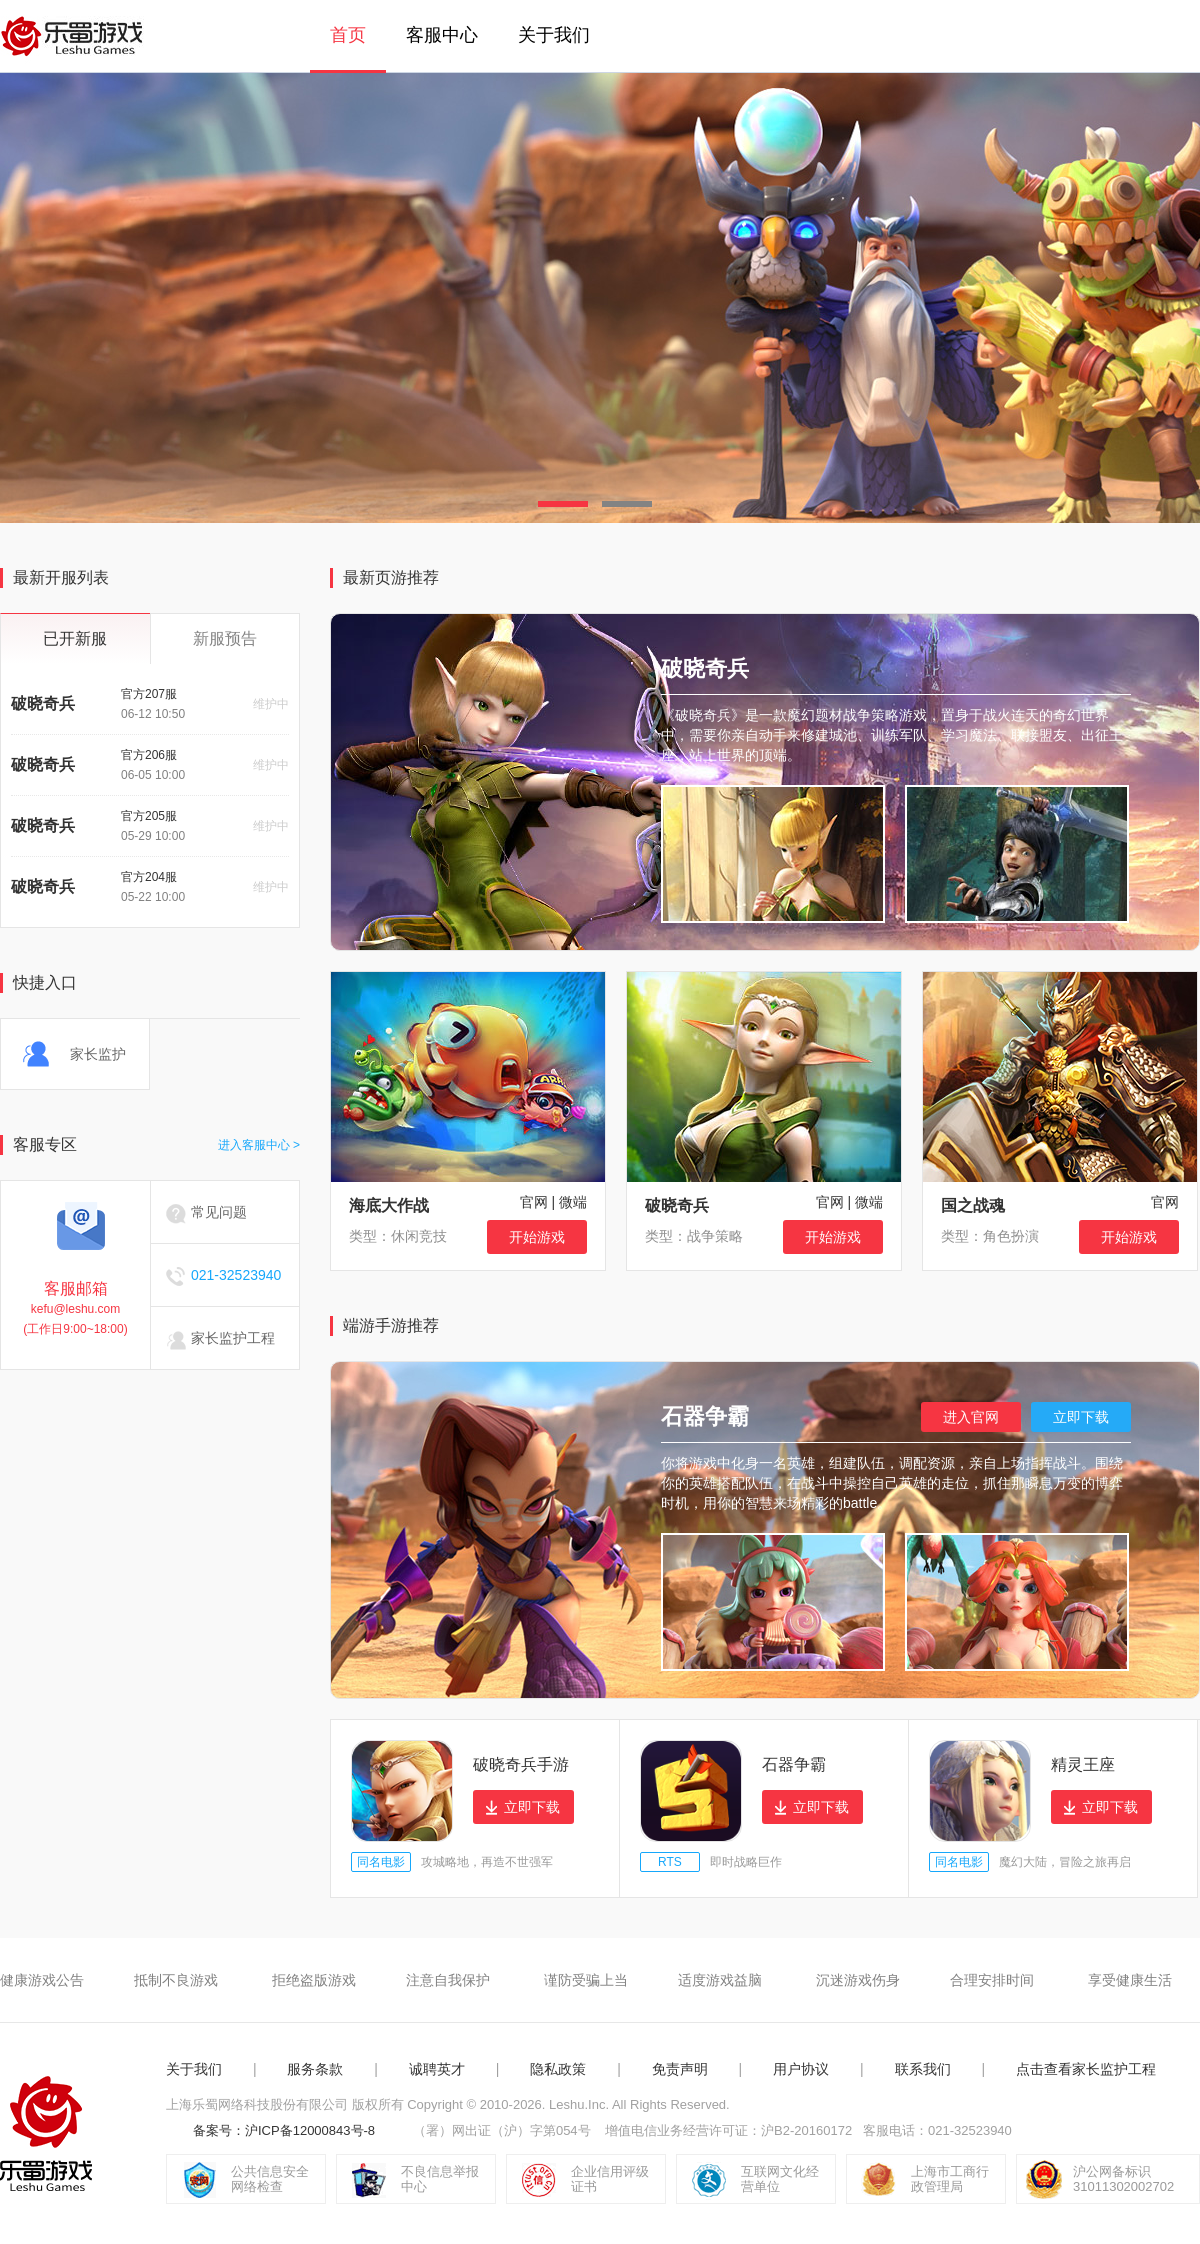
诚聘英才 (437, 2069)
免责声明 (680, 2069)
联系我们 (923, 2069)
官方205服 (149, 816)
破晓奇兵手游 (521, 1764)
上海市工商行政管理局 (950, 2179)
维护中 (271, 704)
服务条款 (315, 2069)
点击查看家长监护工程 (1086, 2069)
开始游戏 (537, 1237)
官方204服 (149, 877)
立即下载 (1081, 1417)
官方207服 (149, 694)
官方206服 (149, 755)
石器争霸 (794, 1764)
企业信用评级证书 (610, 2179)
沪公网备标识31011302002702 (1123, 2179)
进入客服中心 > (259, 1145)
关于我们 (554, 35)
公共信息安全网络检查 (270, 2179)
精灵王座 (1083, 1764)
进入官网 (971, 1417)
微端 (573, 1202)
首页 (348, 35)
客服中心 (442, 35)
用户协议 (801, 2069)
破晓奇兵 (43, 703)
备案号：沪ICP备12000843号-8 (284, 2130)
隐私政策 (558, 2069)
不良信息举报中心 (440, 2179)
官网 (534, 1202)
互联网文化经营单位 (780, 2179)
